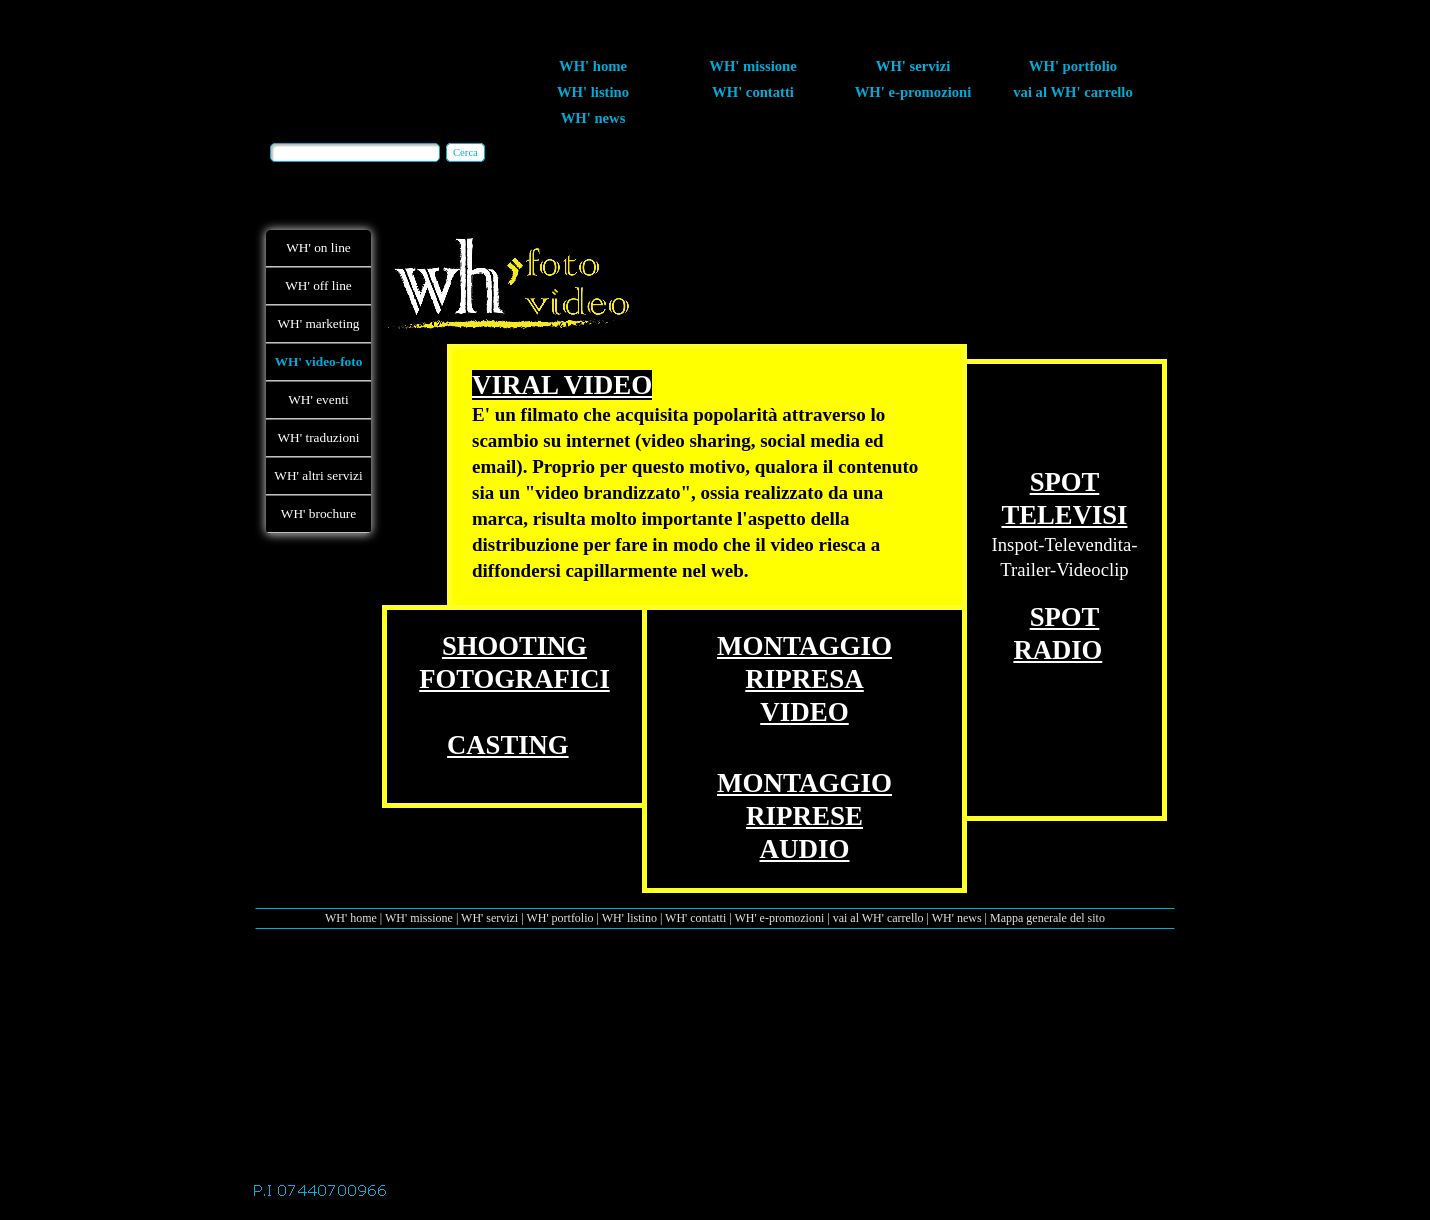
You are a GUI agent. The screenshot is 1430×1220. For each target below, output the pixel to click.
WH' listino (629, 918)
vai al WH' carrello (878, 918)
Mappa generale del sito (1047, 918)
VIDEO (804, 712)
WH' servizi (489, 918)
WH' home (351, 918)
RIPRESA (804, 679)
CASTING (507, 745)
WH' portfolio (559, 918)
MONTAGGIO (804, 646)
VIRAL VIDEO (562, 385)
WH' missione (419, 918)
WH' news (957, 918)
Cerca (465, 152)
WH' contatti (695, 918)
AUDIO (804, 849)
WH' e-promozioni (779, 918)
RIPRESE (804, 816)
